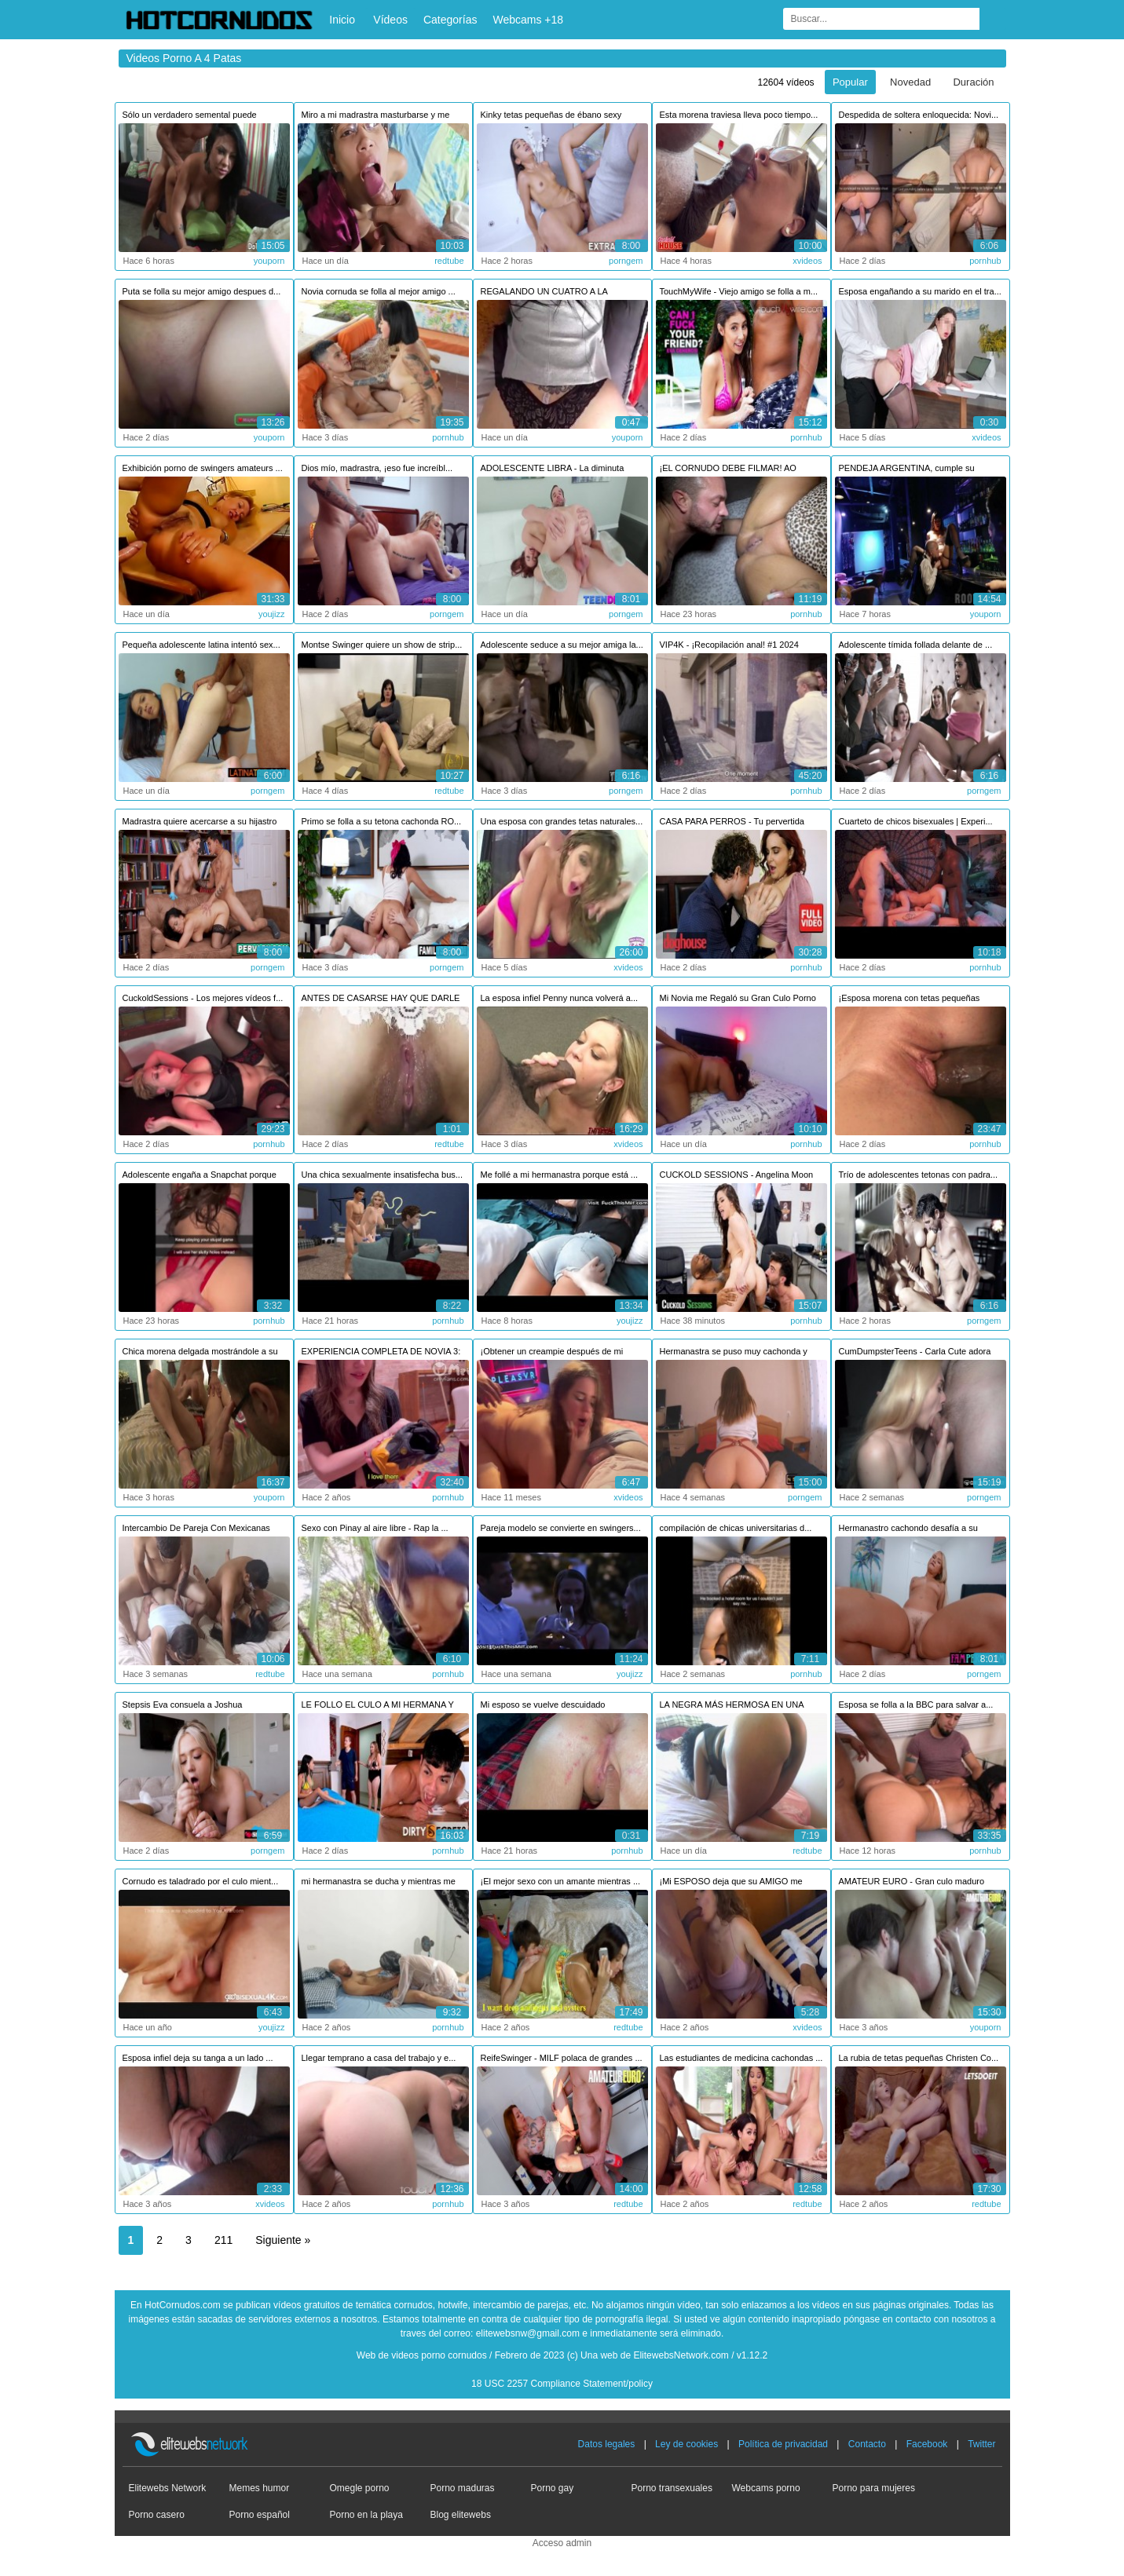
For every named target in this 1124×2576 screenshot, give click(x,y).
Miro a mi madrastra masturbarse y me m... (376, 116)
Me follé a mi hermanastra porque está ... (560, 1174)
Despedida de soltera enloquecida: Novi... (919, 114)
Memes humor (259, 2488)
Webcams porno (766, 2488)
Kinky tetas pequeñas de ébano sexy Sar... (551, 116)
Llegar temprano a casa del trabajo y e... (379, 2058)
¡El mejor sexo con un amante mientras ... (561, 1881)
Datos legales (606, 2444)
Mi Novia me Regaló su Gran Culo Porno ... (738, 1000)
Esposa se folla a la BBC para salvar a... (916, 1704)
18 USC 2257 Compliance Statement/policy (562, 2383)
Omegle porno (360, 2488)
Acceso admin (562, 2543)
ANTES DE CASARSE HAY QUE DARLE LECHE (381, 1000)
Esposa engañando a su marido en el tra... (920, 291)
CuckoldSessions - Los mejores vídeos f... (203, 998)
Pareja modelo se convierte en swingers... (561, 1528)
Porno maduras (462, 2488)
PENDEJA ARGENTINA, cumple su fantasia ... (907, 470)
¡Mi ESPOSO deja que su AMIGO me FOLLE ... (731, 1883)
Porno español (259, 2514)
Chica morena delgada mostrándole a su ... (200, 1353)
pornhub (985, 260)
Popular (850, 82)
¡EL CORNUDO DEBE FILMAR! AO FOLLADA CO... (728, 470)
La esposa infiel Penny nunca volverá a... (560, 998)
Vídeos (390, 19)
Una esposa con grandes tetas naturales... (562, 821)
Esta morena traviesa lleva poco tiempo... (739, 114)
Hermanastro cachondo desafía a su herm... (908, 1529)
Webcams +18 (527, 19)
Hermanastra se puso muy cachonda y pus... (733, 1353)
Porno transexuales (672, 2488)
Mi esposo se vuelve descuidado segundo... (543, 1706)
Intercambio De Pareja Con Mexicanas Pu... (196, 1529)
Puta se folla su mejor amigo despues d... (202, 291)
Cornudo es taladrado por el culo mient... (201, 1881)
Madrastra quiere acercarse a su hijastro (200, 821)
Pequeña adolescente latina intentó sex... (201, 644)
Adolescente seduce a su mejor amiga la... (562, 644)
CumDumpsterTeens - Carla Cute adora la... (915, 1353)
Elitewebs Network (168, 2488)
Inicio (342, 19)
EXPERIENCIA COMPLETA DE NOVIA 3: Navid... (381, 1353)
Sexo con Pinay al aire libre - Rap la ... (375, 1528)
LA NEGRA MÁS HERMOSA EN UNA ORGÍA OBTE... (732, 1706)
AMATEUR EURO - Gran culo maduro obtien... (912, 1883)
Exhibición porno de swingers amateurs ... (203, 468)
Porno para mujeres (874, 2488)
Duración (973, 82)
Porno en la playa (366, 2514)
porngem (626, 260)
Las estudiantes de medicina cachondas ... (741, 2058)
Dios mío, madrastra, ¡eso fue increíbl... (377, 468)
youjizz (271, 614)
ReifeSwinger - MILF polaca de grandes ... (562, 2058)
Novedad (910, 82)
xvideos (807, 260)
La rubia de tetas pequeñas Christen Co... (919, 2058)
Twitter (981, 2444)
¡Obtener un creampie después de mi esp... (552, 1353)
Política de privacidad (783, 2444)
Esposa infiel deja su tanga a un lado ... (198, 2058)
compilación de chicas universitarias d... (736, 1528)
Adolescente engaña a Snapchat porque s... (199, 1176)
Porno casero (157, 2514)
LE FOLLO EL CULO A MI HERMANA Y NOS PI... (378, 1706)
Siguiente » (282, 2240)
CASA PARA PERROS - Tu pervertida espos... (732, 823)
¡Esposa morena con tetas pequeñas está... (909, 1000)
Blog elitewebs (460, 2514)
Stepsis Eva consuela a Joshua (183, 1704)
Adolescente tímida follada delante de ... (916, 644)
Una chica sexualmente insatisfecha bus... (382, 1174)
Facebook (927, 2444)
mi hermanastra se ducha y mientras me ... (379, 1883)
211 (223, 2240)
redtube (448, 260)
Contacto (867, 2444)
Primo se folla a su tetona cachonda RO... (382, 821)
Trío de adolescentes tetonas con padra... (918, 1174)
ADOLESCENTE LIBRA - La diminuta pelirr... (552, 470)
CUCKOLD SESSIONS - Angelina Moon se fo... (737, 1176)
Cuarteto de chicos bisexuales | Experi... (916, 821)
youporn (269, 260)
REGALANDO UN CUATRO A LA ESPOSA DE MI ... (544, 293)
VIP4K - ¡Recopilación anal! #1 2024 (729, 644)
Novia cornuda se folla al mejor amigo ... (379, 291)
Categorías (450, 19)
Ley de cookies (686, 2444)
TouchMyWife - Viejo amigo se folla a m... (739, 291)
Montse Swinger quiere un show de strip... (382, 644)
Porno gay (552, 2488)
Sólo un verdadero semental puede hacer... (190, 116)
